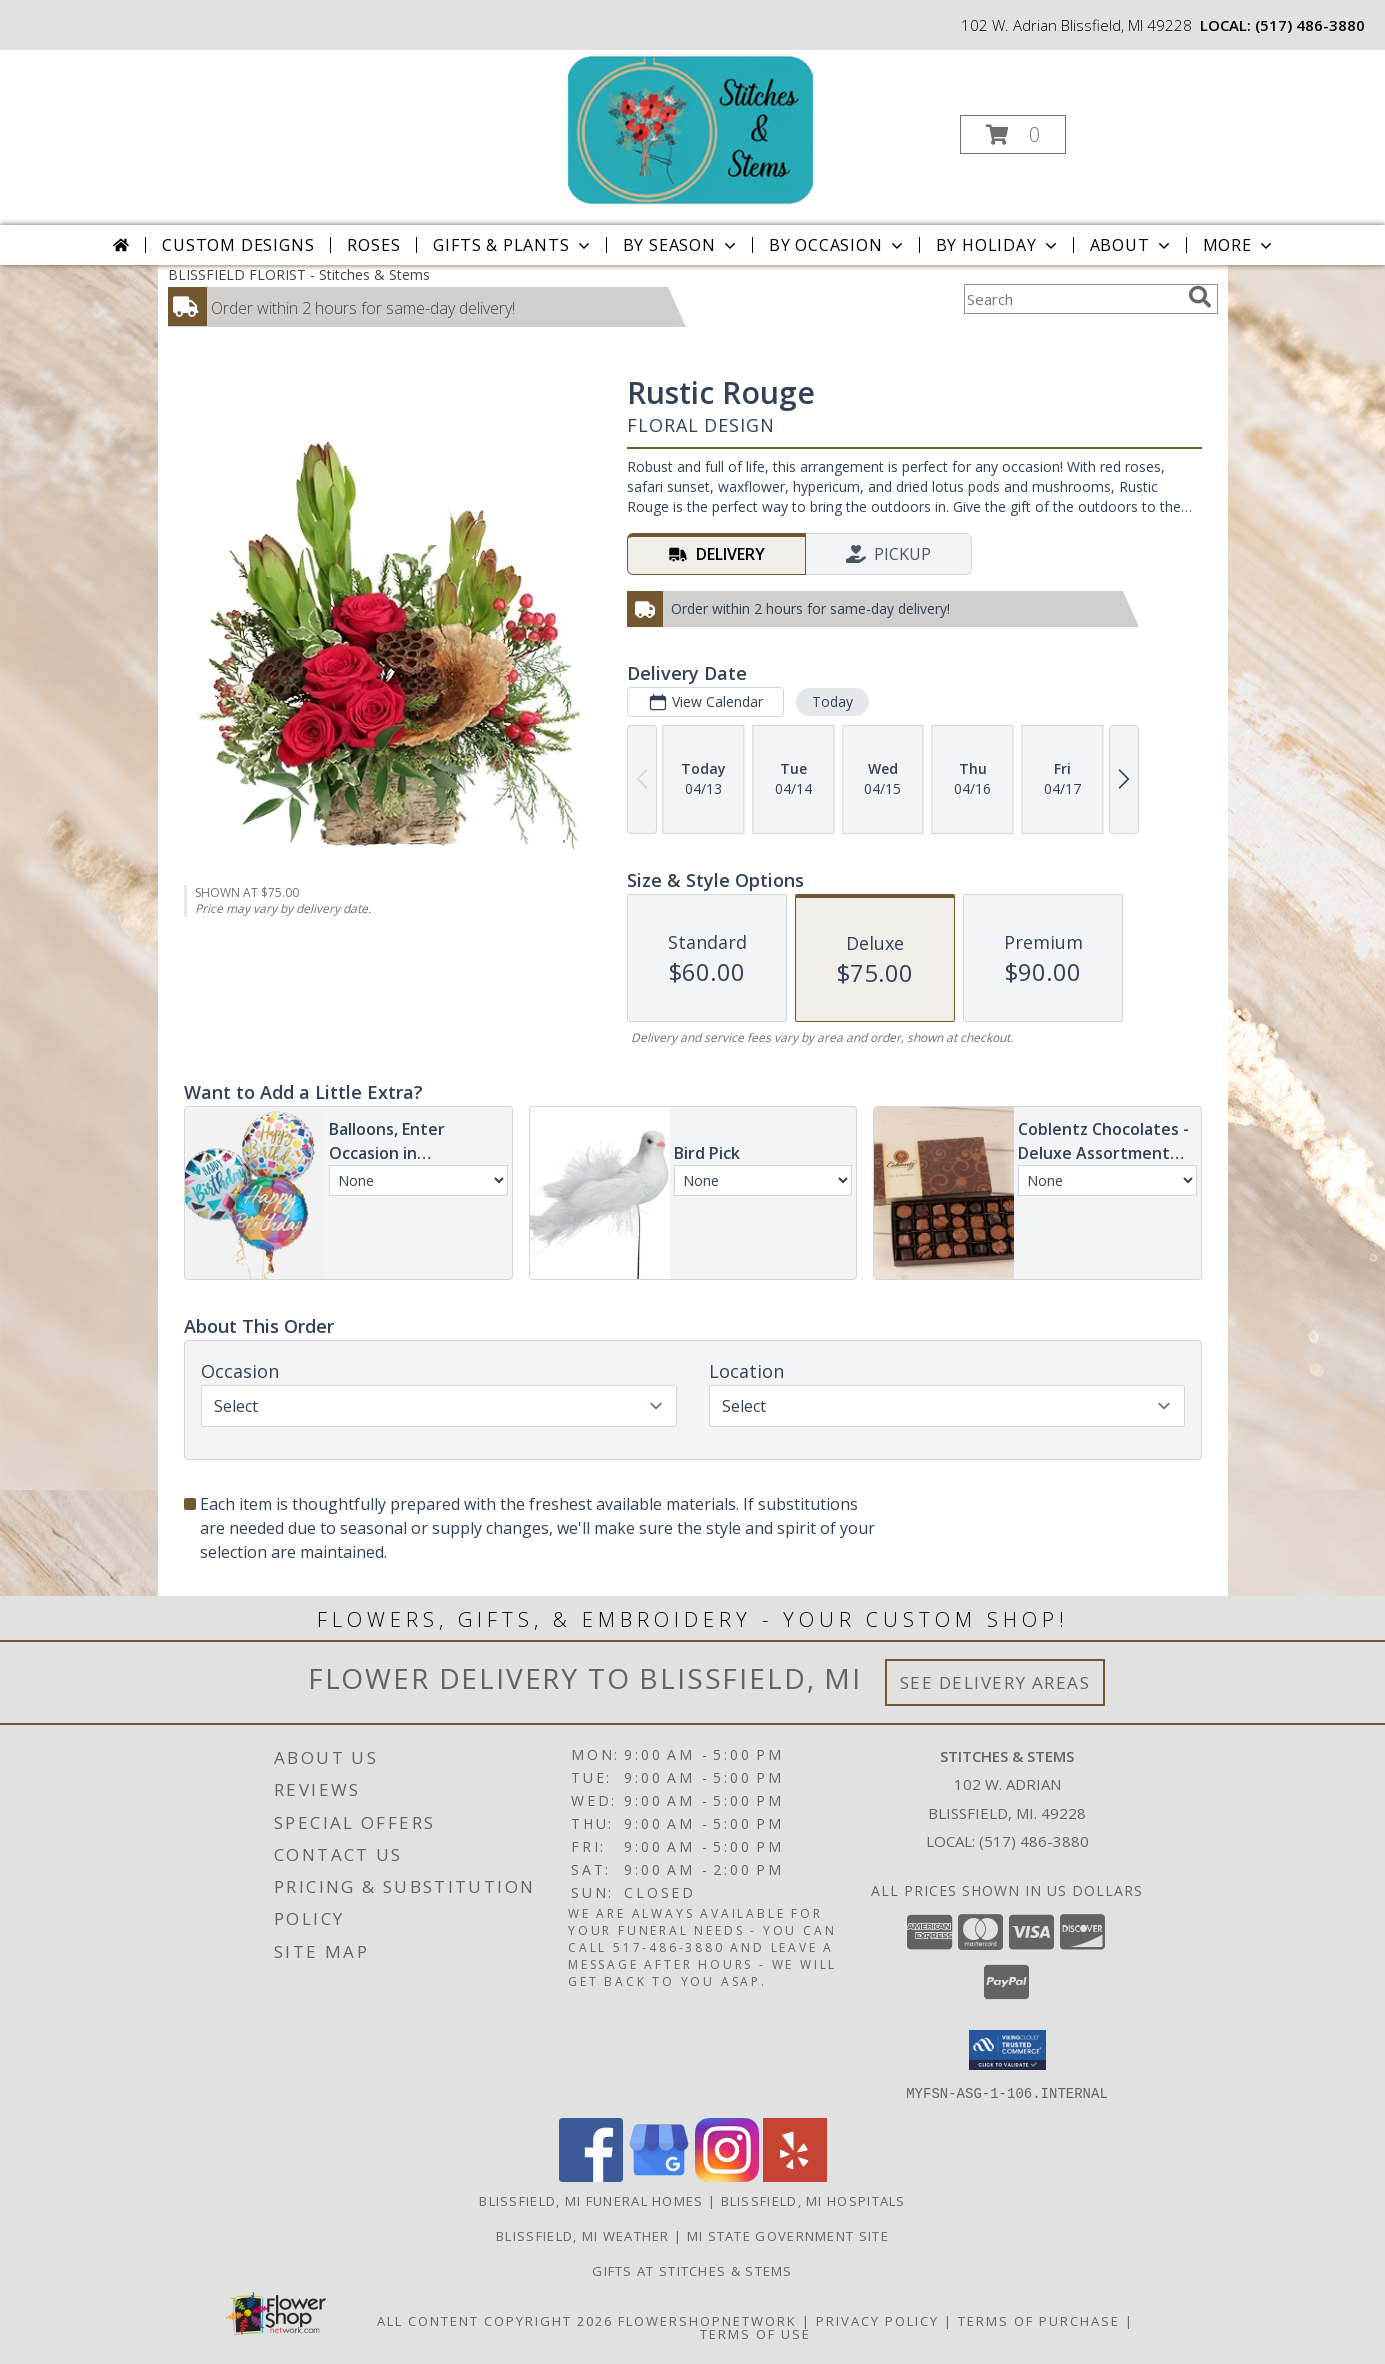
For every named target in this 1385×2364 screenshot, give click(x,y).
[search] (1200, 297)
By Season (681, 245)
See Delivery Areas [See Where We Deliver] (995, 1682)
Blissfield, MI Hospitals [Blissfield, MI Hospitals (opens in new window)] (813, 2200)
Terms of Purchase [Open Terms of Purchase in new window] (1039, 2320)
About (1132, 245)
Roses (373, 245)
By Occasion (838, 245)
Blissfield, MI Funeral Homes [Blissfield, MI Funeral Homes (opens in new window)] (591, 2200)
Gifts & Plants (513, 245)
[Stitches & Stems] (690, 128)
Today (831, 701)
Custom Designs (238, 245)
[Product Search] (1072, 299)
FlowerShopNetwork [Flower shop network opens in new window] (707, 2320)
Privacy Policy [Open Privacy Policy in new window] (877, 2320)
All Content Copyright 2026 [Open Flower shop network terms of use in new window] (495, 2320)
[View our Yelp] (795, 2175)
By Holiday (998, 245)
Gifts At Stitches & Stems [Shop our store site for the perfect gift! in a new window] (692, 2270)
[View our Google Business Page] (659, 2175)
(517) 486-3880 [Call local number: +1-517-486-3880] (1310, 25)
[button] (1013, 134)
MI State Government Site (788, 2235)
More (1239, 245)
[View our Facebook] (591, 2175)
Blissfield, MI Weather (583, 2235)
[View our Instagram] (727, 2175)
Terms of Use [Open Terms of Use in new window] (755, 2333)
